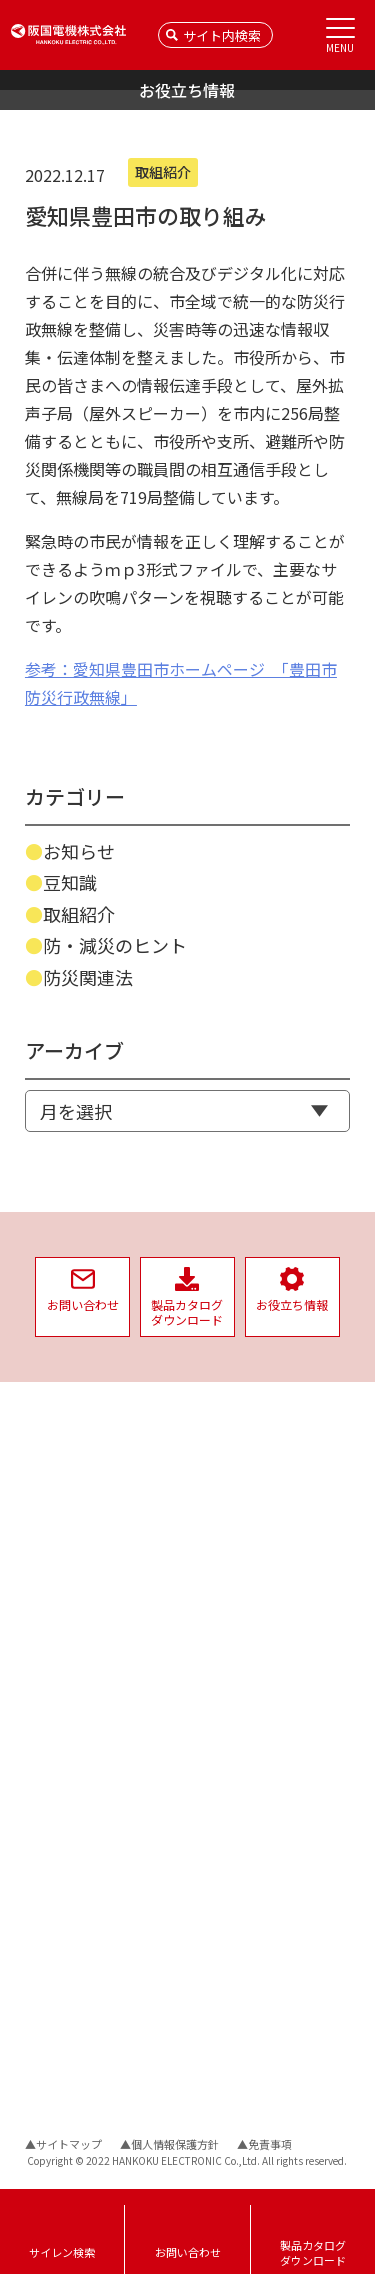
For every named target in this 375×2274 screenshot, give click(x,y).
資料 (39, 1831)
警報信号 (49, 1907)
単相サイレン (61, 1558)
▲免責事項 (264, 2144)
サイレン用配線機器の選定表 (103, 1859)
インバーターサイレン (85, 1510)
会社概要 (215, 1455)
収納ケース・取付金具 (84, 1582)
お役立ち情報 (67, 2047)
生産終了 (49, 1771)
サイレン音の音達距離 (85, 1931)
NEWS (45, 1424)
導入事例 (53, 2081)
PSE (202, 1718)
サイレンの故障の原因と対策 (103, 1955)
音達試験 (49, 1723)
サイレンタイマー (73, 1630)
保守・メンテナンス (79, 1795)
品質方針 (219, 1594)
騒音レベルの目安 (73, 1883)
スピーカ (49, 1651)
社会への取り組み (247, 1666)
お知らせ (79, 851)
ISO (200, 1694)
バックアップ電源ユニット (97, 1486)
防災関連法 (88, 977)
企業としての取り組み (261, 1560)
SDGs (205, 1742)
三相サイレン (61, 1534)
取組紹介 (79, 914)
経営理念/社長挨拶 (241, 1479)
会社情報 (219, 1427)
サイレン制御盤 (67, 1606)
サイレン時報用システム (91, 1699)
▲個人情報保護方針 (169, 2144)
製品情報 (53, 1459)
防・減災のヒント (115, 945)
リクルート (226, 1775)
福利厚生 (219, 1629)
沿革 (203, 1527)
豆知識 (70, 882)
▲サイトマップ (63, 2144)
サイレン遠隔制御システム (97, 1675)
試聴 (37, 1747)
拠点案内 (215, 1503)
